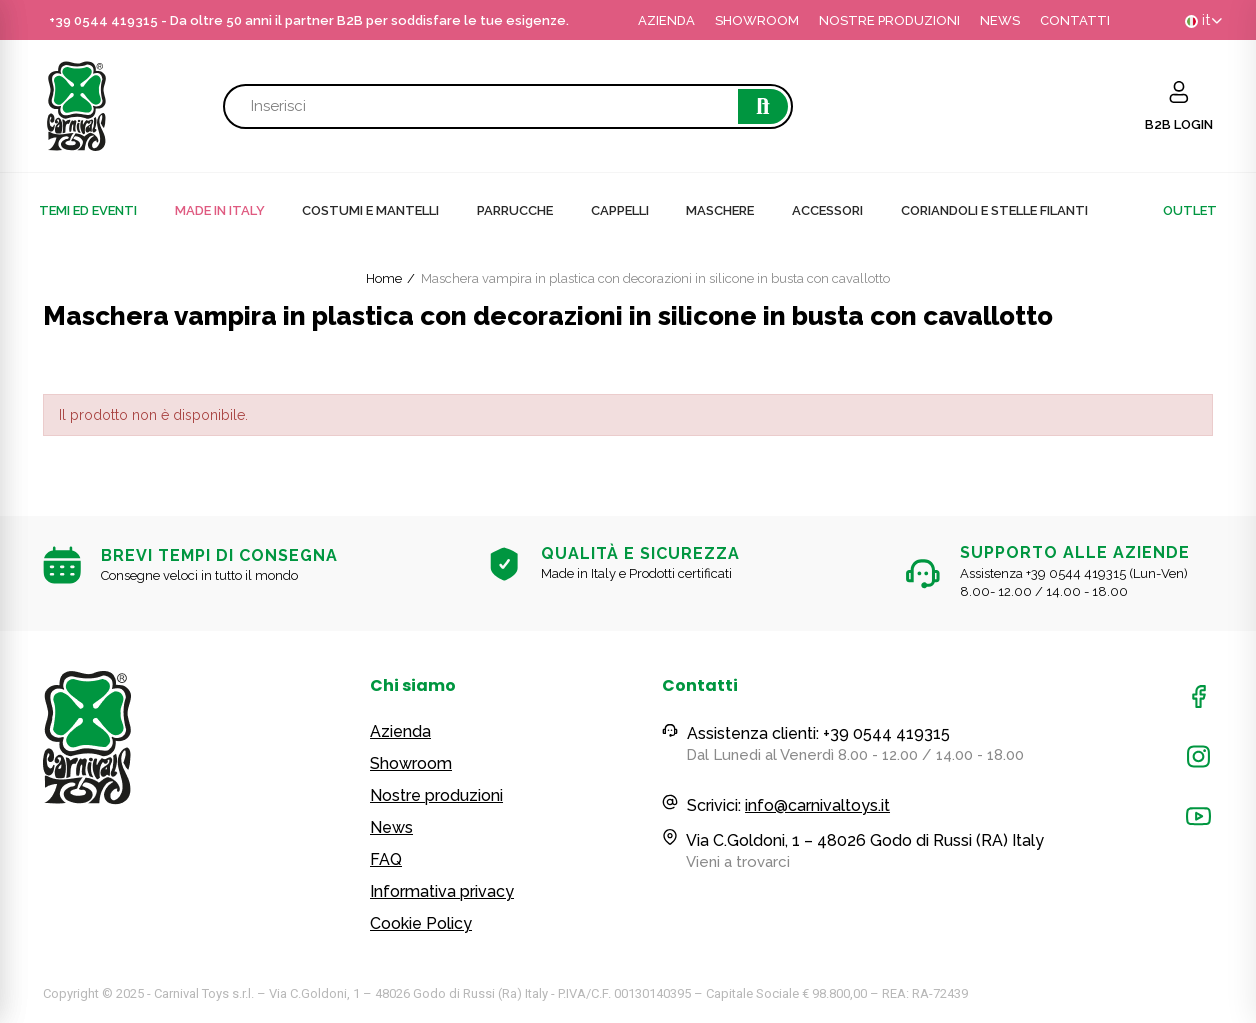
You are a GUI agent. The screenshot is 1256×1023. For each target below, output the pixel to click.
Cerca (763, 106)
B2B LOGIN (1179, 124)
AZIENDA (666, 20)
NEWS (1000, 20)
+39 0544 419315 (103, 20)
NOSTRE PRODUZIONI (889, 20)
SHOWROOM (757, 20)
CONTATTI (1075, 20)
